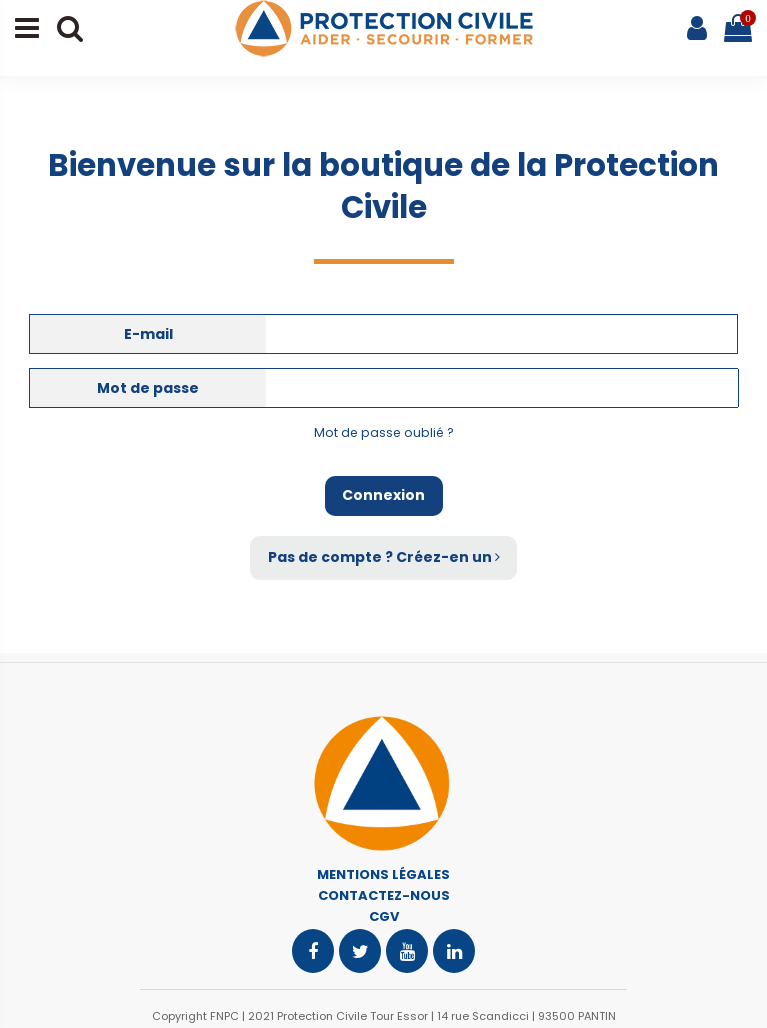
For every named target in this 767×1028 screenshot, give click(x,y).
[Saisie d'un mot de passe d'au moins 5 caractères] (502, 388)
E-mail (148, 334)
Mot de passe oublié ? (384, 432)
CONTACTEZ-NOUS (384, 895)
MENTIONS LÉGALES (383, 874)
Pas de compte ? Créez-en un (384, 557)
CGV (384, 916)
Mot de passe (148, 388)
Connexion (383, 495)
